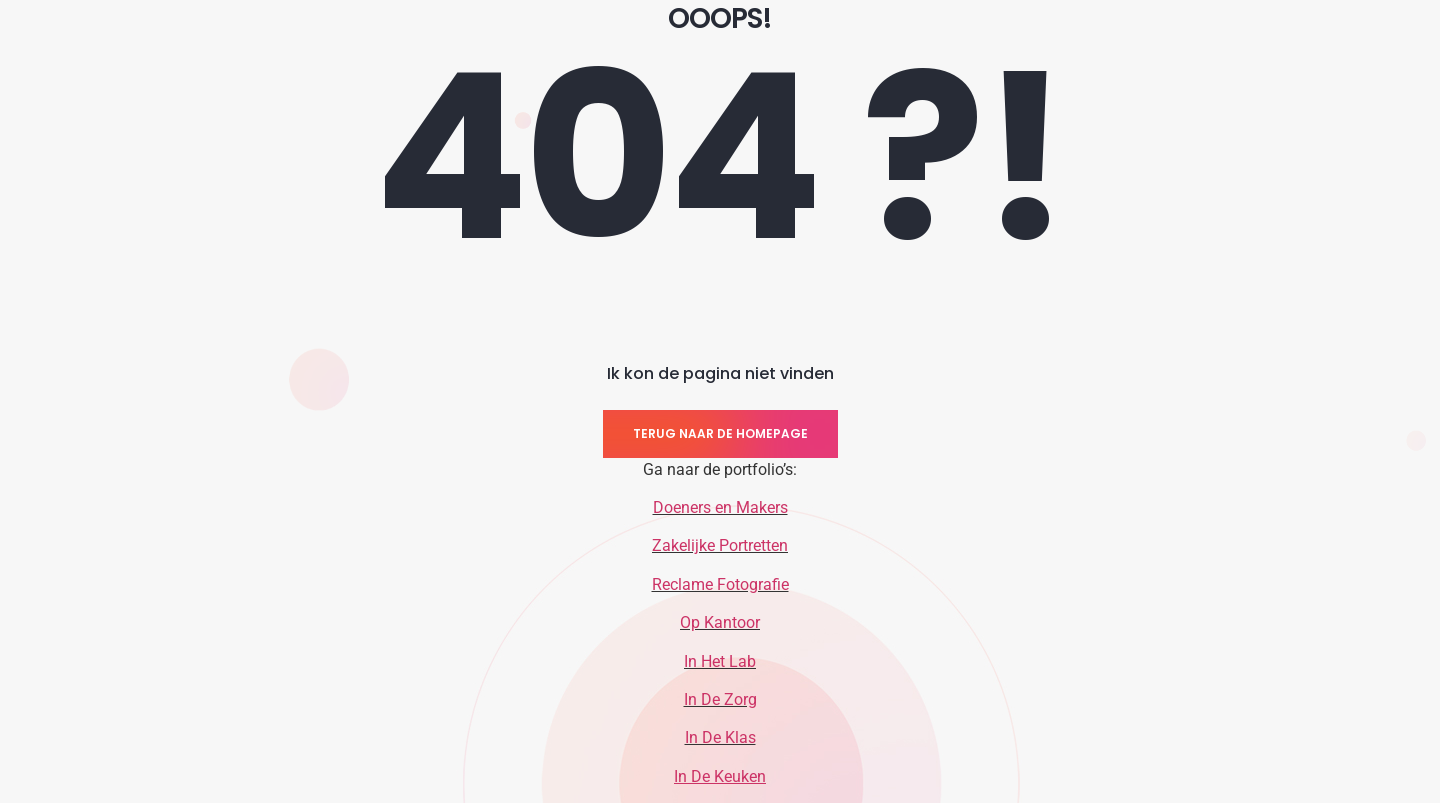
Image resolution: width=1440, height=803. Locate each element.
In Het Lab (720, 661)
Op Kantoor (720, 622)
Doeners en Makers (720, 507)
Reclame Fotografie (720, 584)
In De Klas (720, 737)
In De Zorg (720, 699)
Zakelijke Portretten (720, 545)
